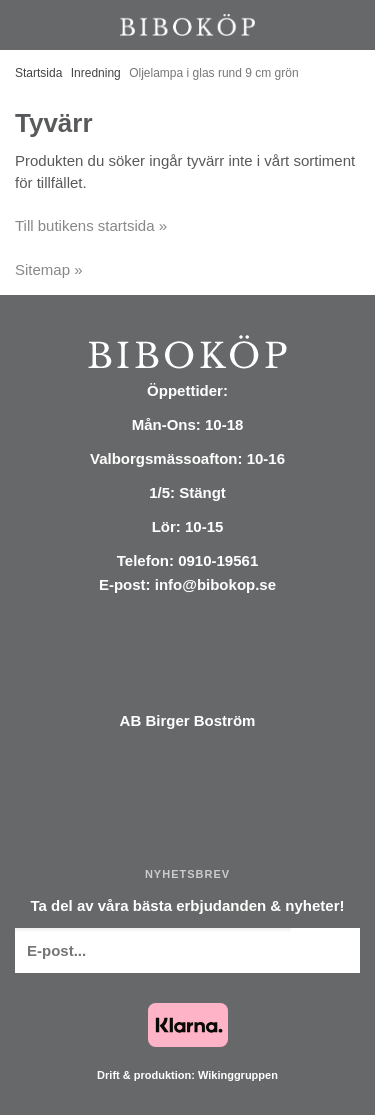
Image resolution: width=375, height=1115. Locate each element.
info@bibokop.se (215, 584)
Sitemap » (49, 269)
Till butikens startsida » (91, 225)
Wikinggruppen (238, 1075)
